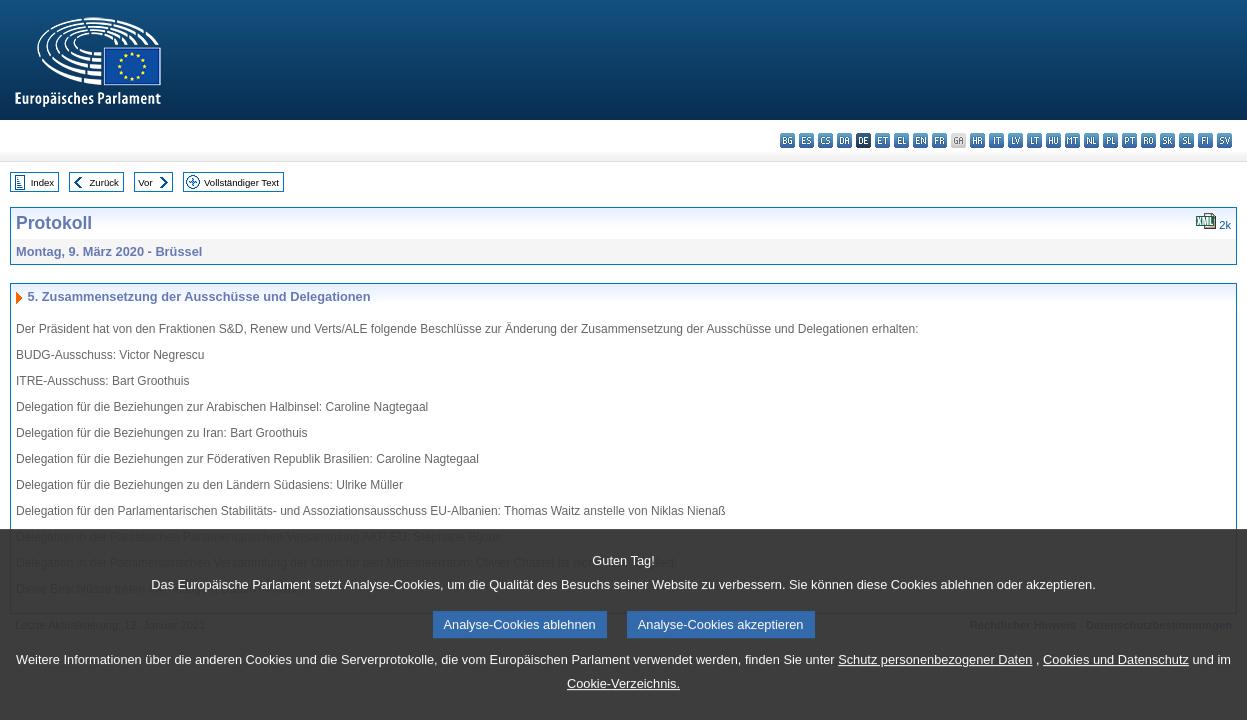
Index (42, 182)
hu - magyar (1053, 140)
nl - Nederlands (1091, 140)
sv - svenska (1224, 140)
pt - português (1129, 140)
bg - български (787, 140)
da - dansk (844, 140)
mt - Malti (1072, 140)
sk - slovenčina (1167, 140)
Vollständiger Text (241, 182)
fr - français (939, 140)
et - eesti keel (882, 140)
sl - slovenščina (1186, 140)
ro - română (1148, 140)
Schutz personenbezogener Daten (935, 681)
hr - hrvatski (977, 140)
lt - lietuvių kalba (1034, 140)
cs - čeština (825, 140)
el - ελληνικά (901, 140)
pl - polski (1110, 140)
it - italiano (996, 140)
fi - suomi (1205, 140)
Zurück (104, 182)
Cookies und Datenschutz (1116, 681)
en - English (920, 140)
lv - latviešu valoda (1015, 140)
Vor (145, 182)
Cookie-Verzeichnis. (623, 705)
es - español (806, 140)
